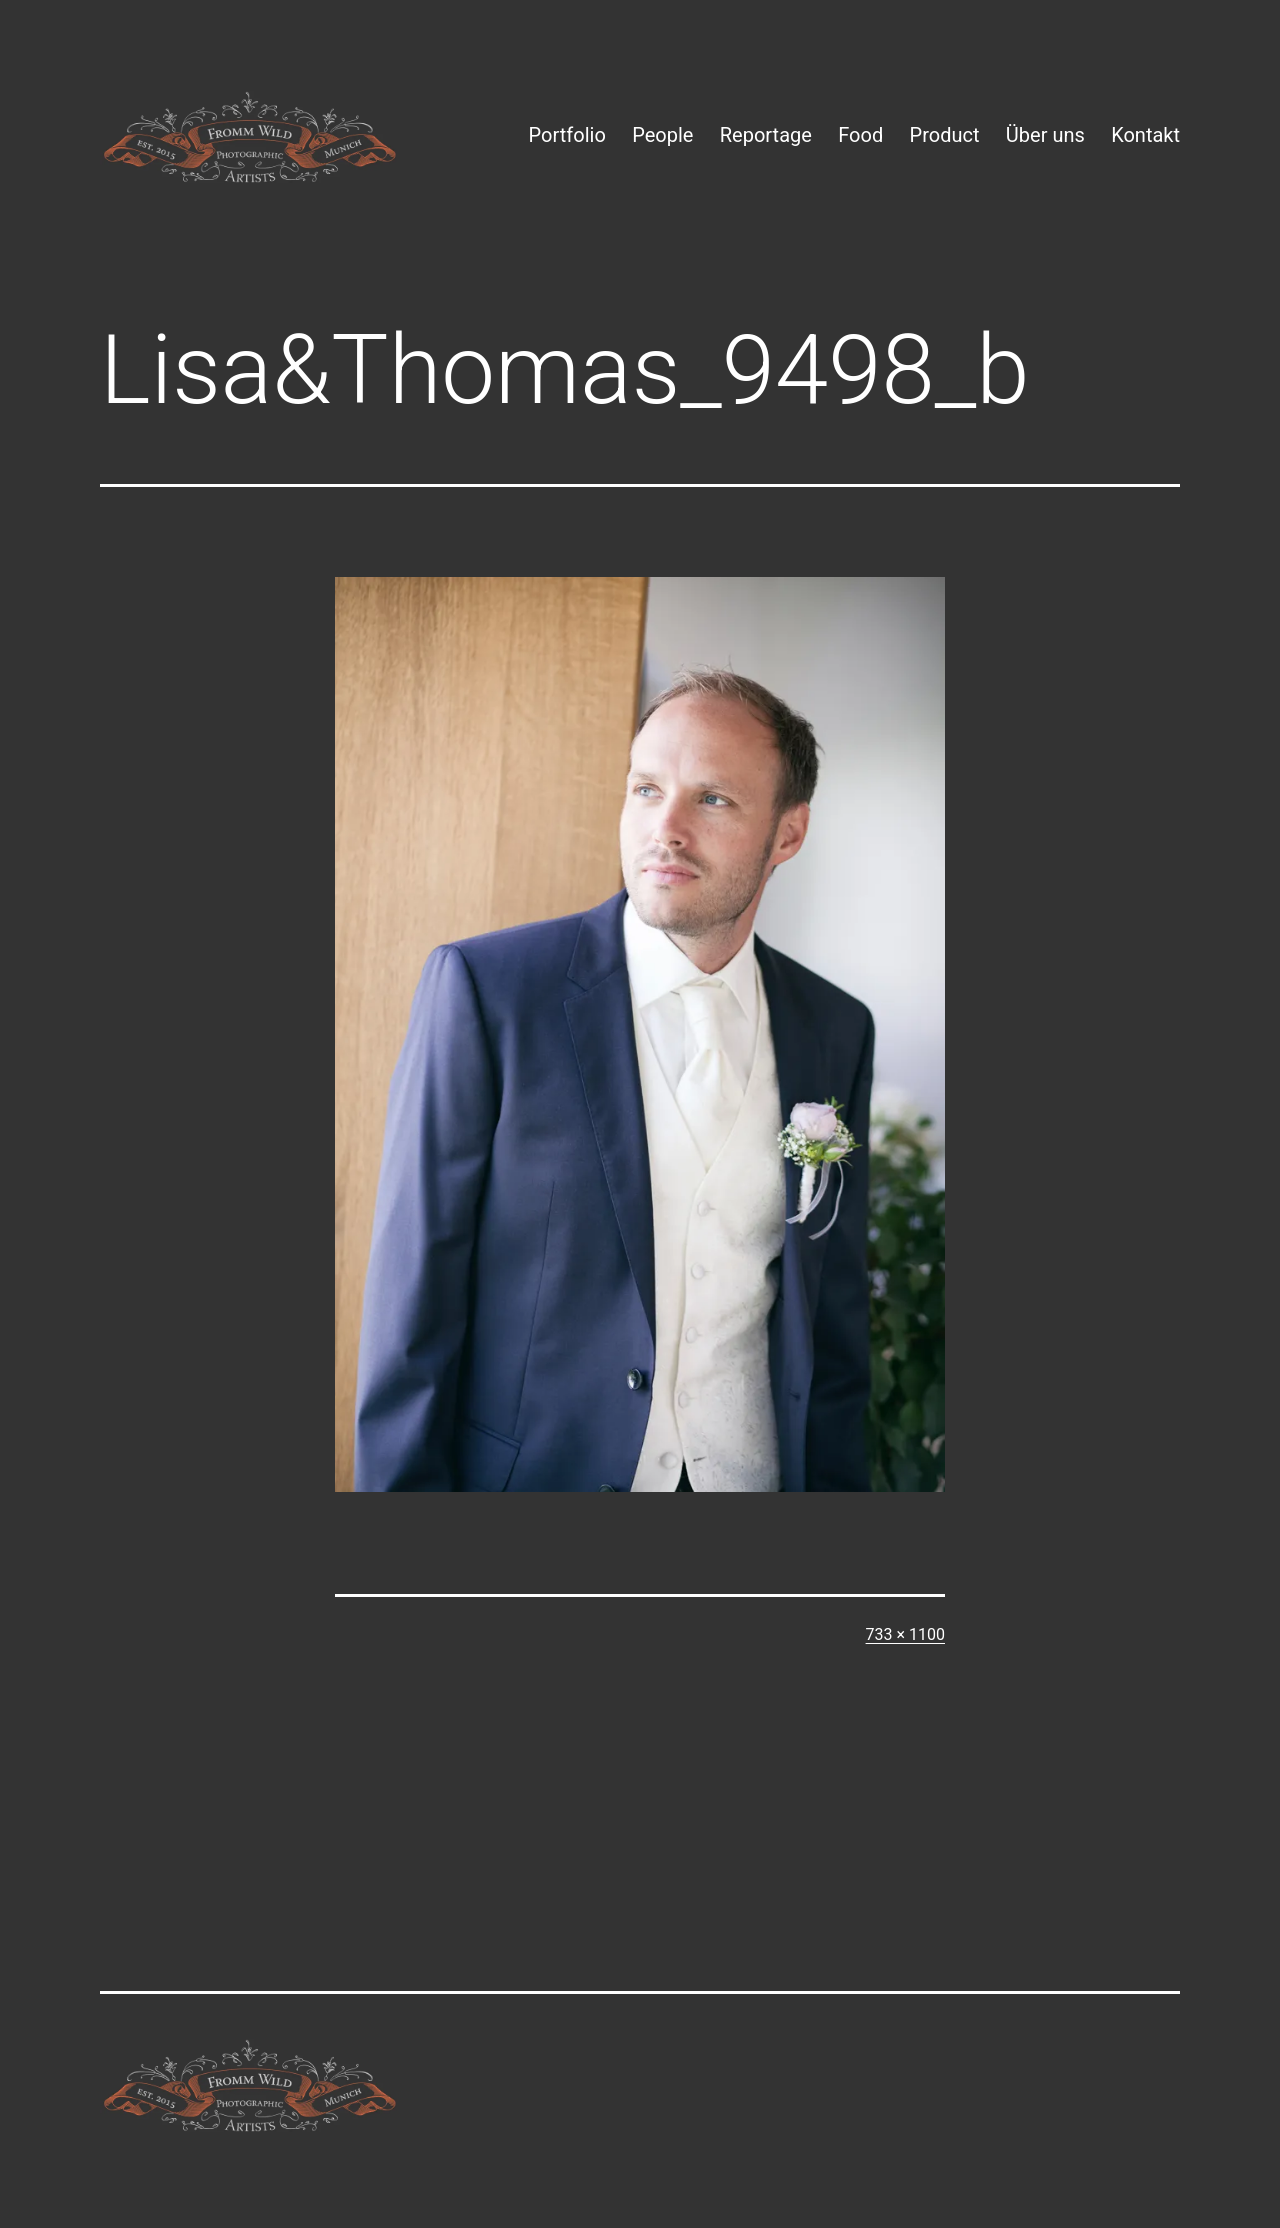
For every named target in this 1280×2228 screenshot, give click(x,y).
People (662, 135)
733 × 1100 (905, 1634)
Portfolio (567, 135)
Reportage (766, 135)
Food (860, 135)
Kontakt (1145, 135)
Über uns (1045, 135)
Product (945, 135)
